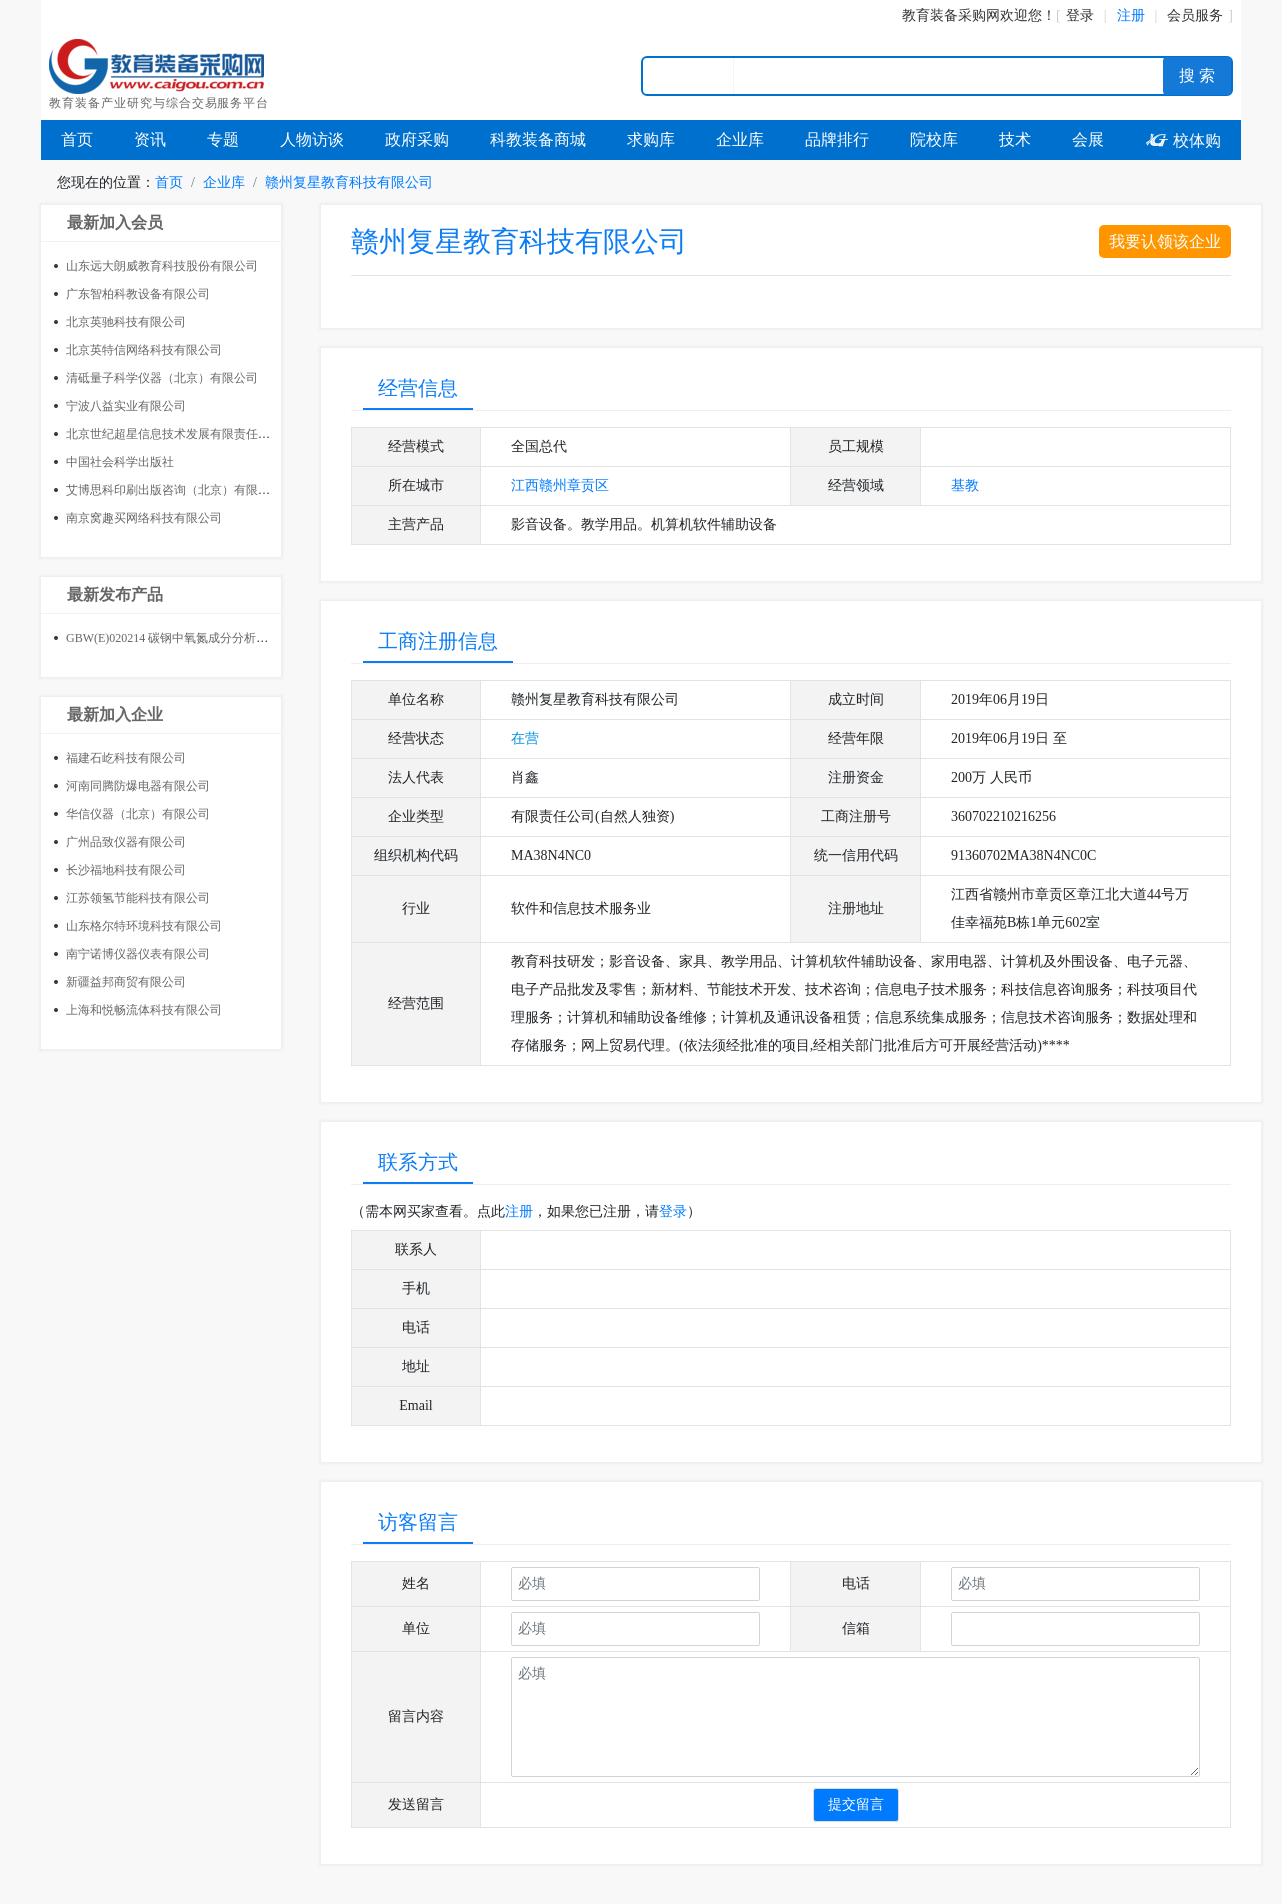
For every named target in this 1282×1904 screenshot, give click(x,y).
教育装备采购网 (951, 15)
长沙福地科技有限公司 (126, 870)
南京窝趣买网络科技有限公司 (144, 518)
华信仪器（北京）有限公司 (138, 814)
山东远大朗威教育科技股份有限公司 (162, 266)
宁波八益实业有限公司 (126, 406)
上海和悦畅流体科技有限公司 (144, 1010)
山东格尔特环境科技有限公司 (144, 926)
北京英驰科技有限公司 (126, 322)
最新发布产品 (115, 594)
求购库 (651, 139)
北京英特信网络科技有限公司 (144, 350)
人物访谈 (312, 139)
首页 (77, 139)
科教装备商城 (538, 139)
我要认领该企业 (1165, 241)
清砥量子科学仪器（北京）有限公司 (162, 378)
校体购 (1183, 140)
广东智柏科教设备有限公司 (138, 294)
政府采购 (417, 139)
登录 (1080, 15)
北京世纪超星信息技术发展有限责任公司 (174, 434)
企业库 (740, 139)
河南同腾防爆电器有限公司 (138, 786)
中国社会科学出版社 (120, 462)
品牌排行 (837, 139)
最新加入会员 (115, 222)
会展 (1088, 139)
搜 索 (1197, 75)
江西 (525, 485)
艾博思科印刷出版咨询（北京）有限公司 (174, 490)
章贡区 (588, 485)
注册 (519, 1211)
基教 (965, 485)
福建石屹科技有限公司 (126, 758)
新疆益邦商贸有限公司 (126, 982)
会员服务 (1195, 15)
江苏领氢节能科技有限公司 (138, 898)
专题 (223, 139)
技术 (1015, 139)
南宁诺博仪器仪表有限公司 (138, 954)
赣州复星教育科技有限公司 (349, 182)
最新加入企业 (115, 714)
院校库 (934, 139)
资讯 (150, 139)
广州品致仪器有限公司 (126, 842)
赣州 (553, 485)
